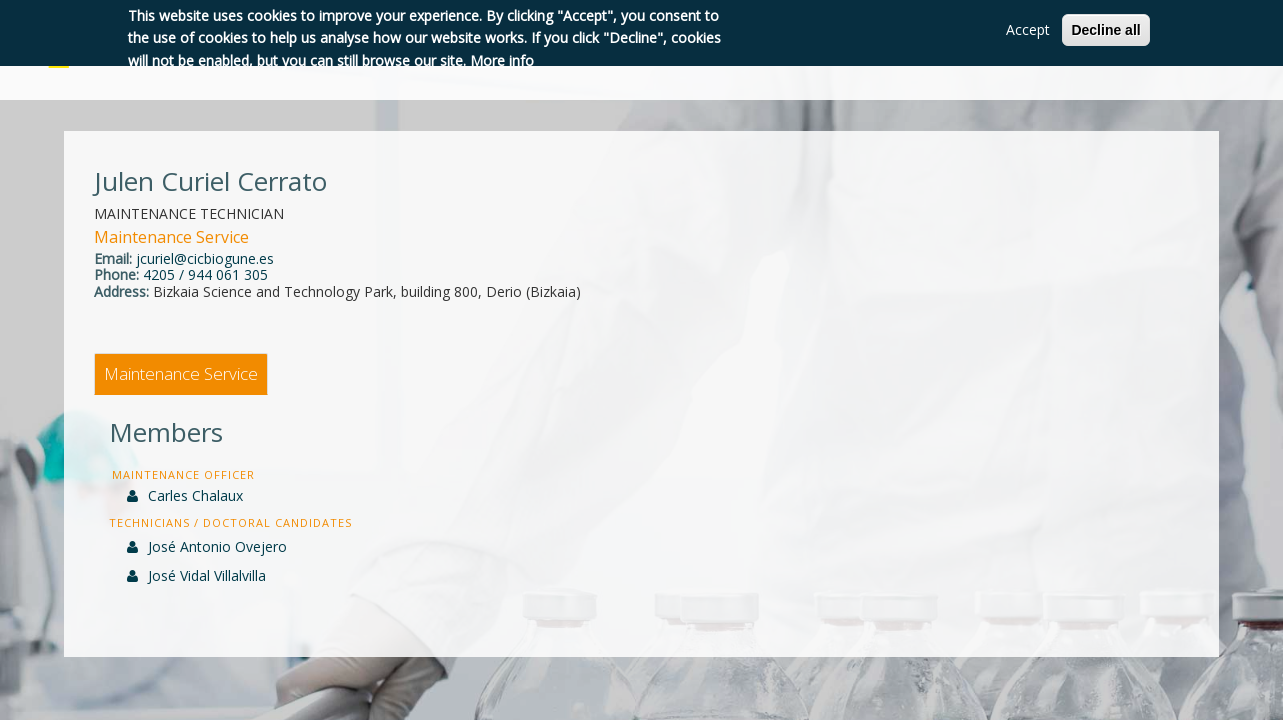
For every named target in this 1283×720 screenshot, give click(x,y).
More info (502, 60)
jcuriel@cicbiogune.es (205, 258)
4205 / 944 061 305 (205, 274)
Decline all (1105, 30)
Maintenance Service (181, 373)
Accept (1028, 29)
